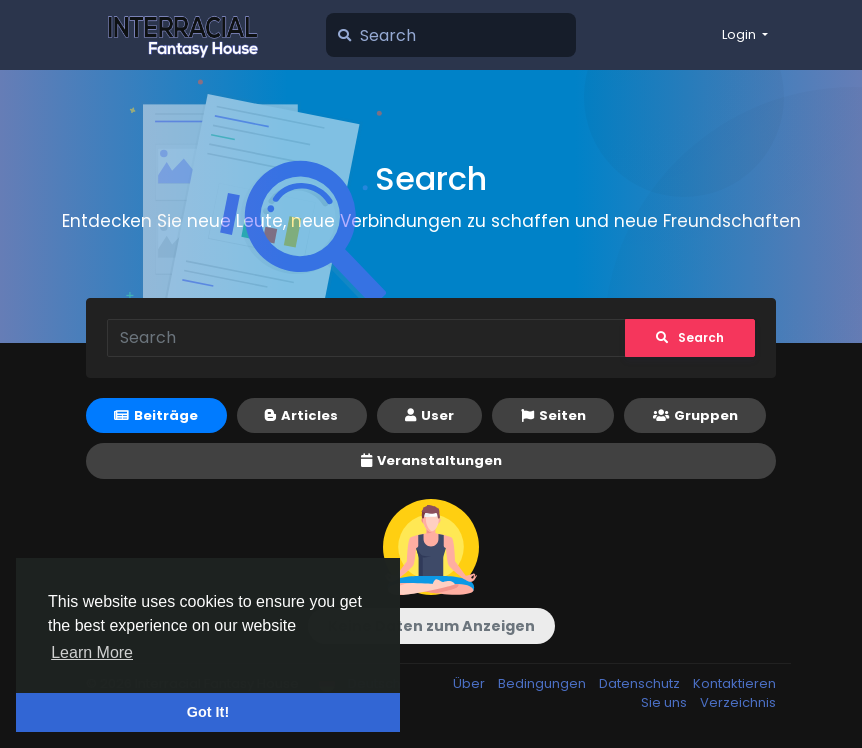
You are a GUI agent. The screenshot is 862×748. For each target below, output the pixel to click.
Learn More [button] (92, 652)
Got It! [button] (208, 712)
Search (690, 337)
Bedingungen (543, 683)
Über (470, 683)
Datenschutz (641, 683)
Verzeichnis (738, 702)
